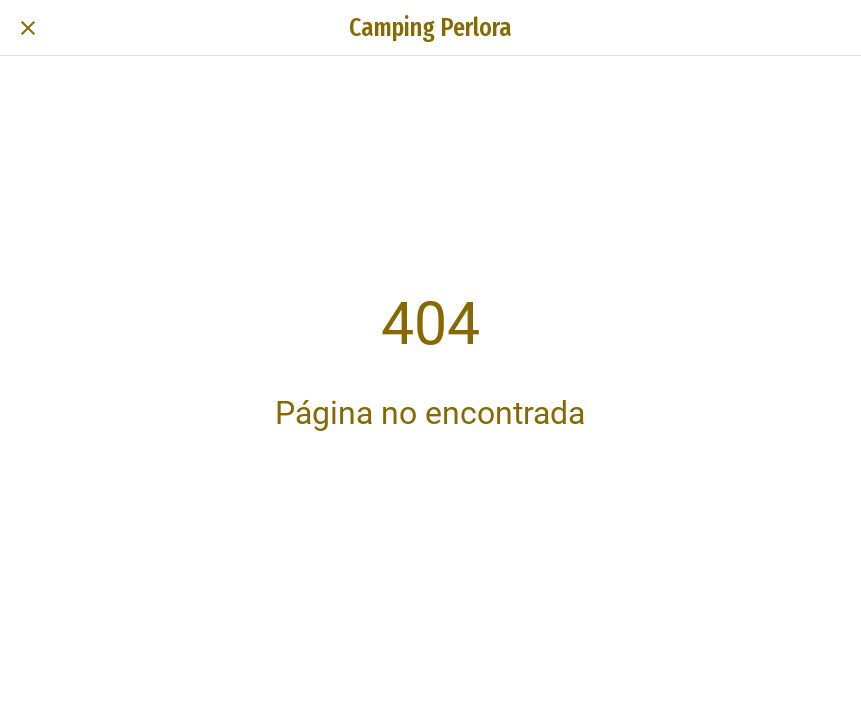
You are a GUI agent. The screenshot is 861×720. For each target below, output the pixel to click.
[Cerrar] (28, 28)
